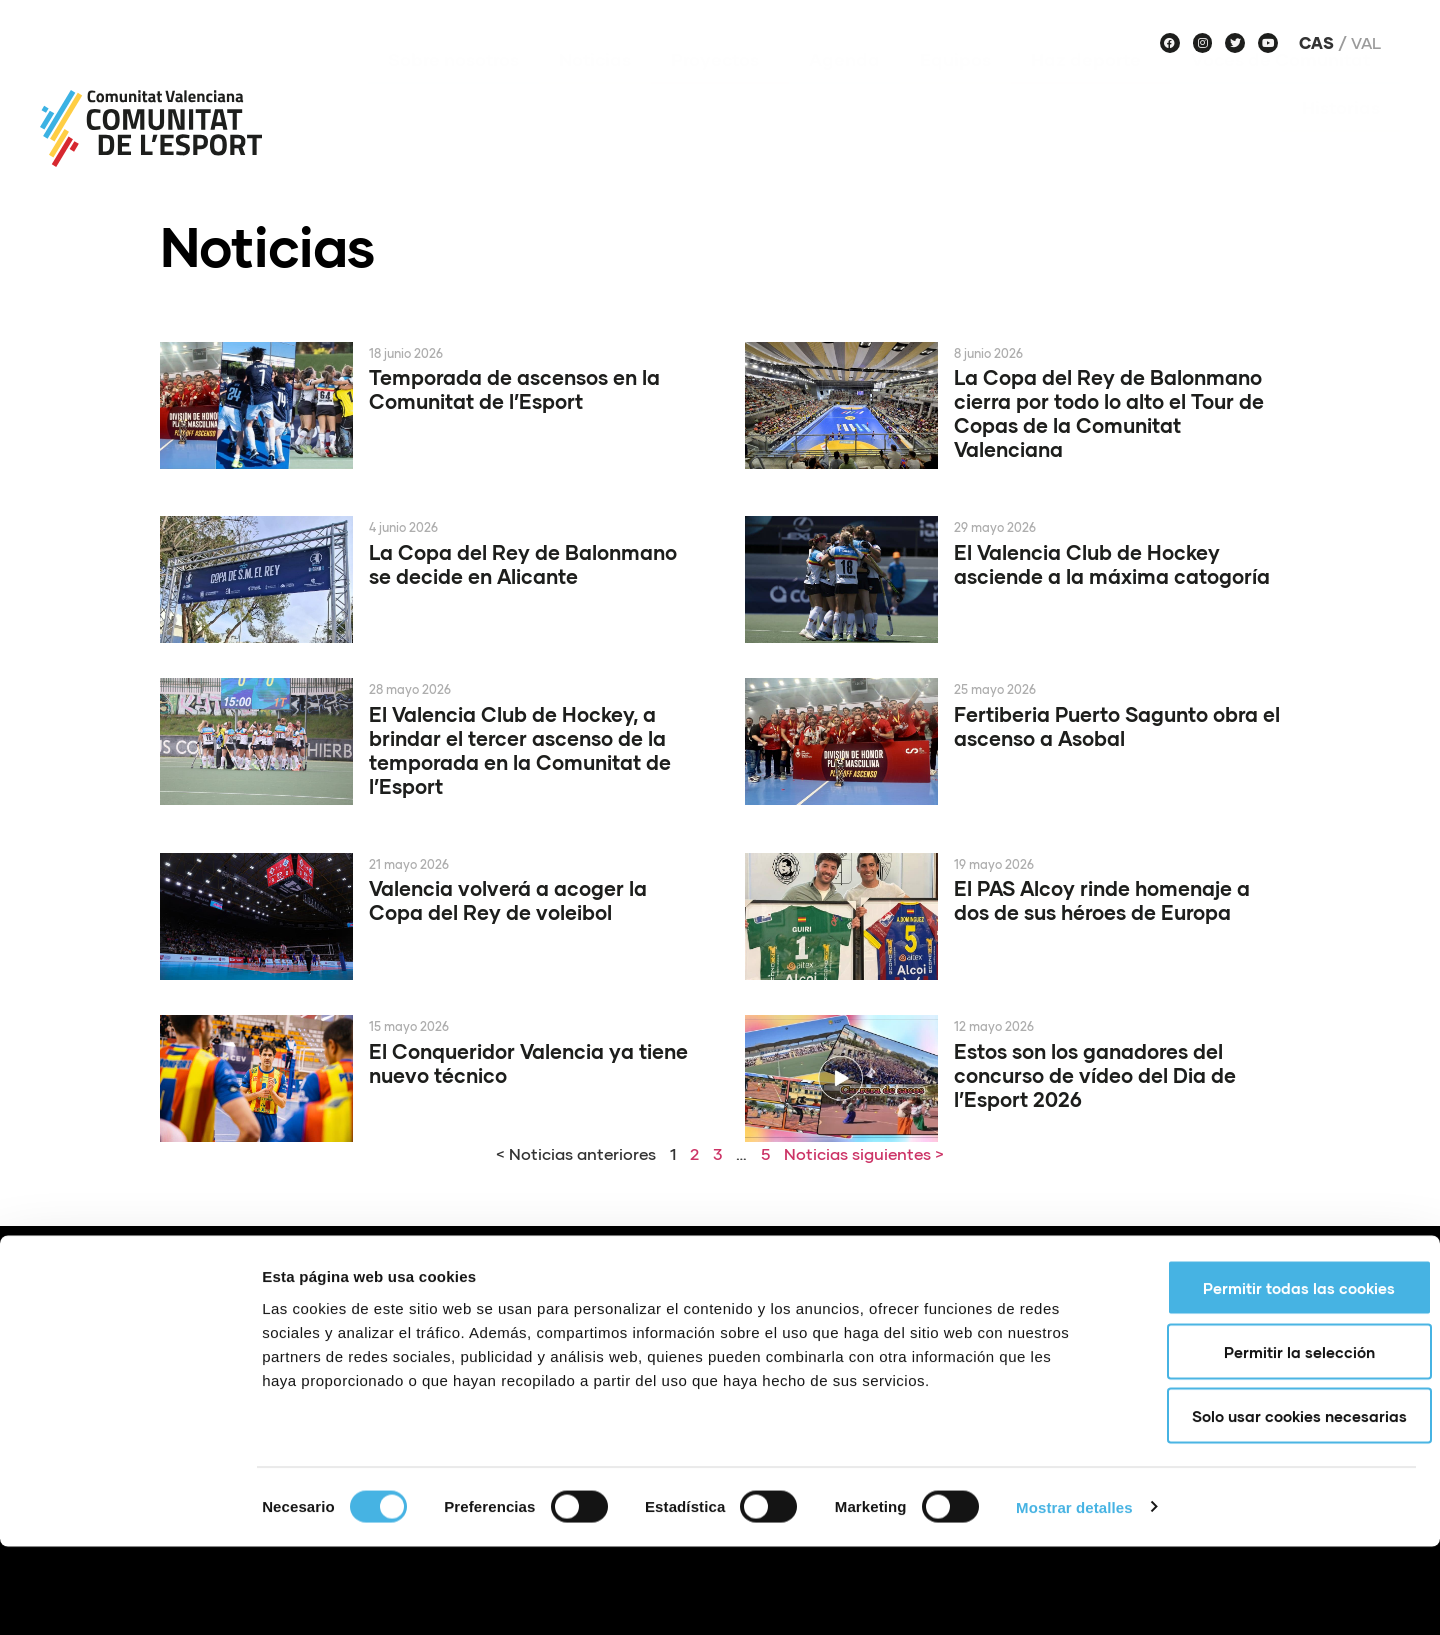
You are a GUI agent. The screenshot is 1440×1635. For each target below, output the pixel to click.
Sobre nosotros (453, 89)
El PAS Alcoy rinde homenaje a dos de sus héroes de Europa (1102, 900)
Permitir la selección (1273, 1440)
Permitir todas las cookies (1273, 1376)
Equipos (955, 89)
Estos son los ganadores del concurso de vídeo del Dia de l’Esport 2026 (1095, 1075)
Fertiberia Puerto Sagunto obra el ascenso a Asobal (1117, 726)
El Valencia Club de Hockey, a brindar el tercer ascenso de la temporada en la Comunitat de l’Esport (520, 750)
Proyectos (720, 89)
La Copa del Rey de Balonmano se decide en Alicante (523, 564)
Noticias (595, 89)
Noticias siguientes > (864, 1153)
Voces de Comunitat (1285, 89)
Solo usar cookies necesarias (1273, 1504)
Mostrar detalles (1074, 1595)
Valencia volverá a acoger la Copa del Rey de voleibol (508, 900)
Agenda (844, 89)
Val (1366, 43)
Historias (1341, 137)
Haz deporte (1091, 89)
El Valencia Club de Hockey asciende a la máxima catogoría (1112, 564)
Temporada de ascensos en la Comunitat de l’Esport (514, 389)
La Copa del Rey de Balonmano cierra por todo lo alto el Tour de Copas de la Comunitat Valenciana (1109, 413)
